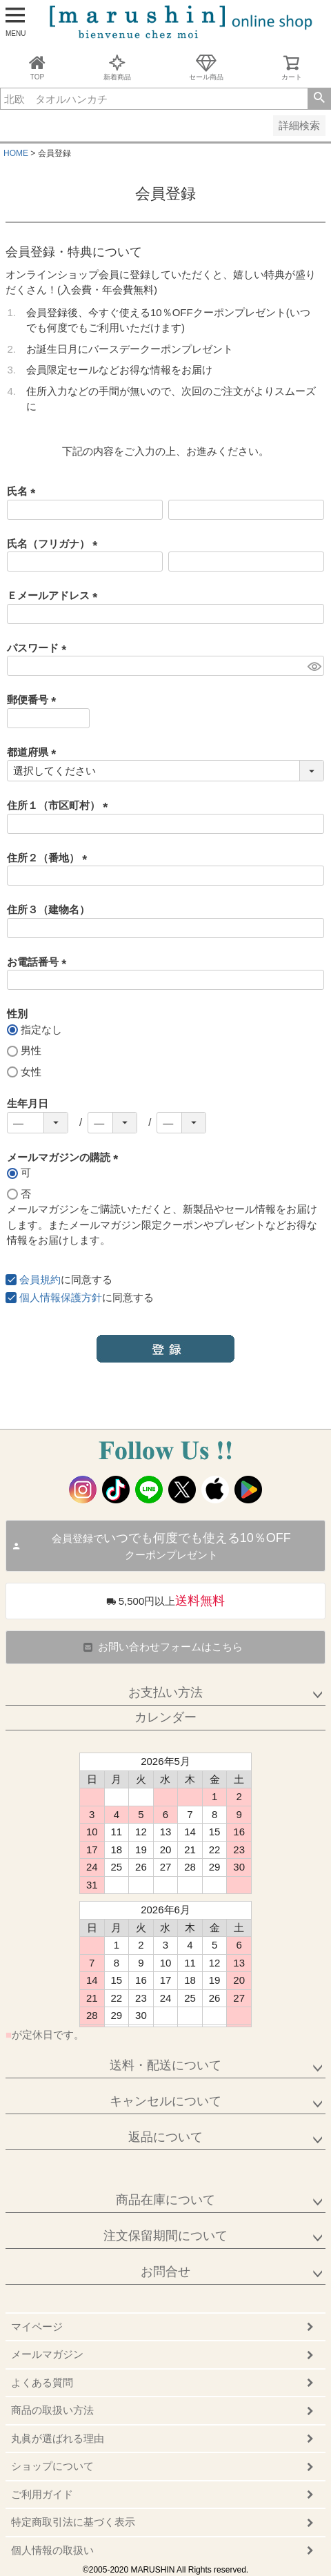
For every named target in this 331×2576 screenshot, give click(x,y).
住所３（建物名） (48, 909)
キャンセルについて (165, 2101)
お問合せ (165, 2272)
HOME (15, 153)
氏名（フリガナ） (55, 543)
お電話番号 (39, 962)
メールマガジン (47, 2354)
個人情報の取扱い (52, 2550)
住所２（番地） (49, 857)
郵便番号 (34, 699)
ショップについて (52, 2466)
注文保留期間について (165, 2236)
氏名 (24, 491)
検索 (319, 98)
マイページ (37, 2326)
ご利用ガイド (42, 2494)
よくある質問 (42, 2382)
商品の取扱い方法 (52, 2410)
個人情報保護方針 (60, 1297)
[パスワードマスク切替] (313, 665)
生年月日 (27, 1103)
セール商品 (206, 67)
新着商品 (117, 67)
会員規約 (40, 1279)
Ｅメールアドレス (55, 595)
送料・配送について (165, 2065)
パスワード (39, 648)
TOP (37, 67)
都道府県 (34, 752)
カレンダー (165, 1717)
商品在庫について (165, 2200)
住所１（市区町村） (60, 805)
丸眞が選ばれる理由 (57, 2438)
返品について (165, 2137)
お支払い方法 (165, 1692)
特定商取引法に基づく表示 (73, 2522)
